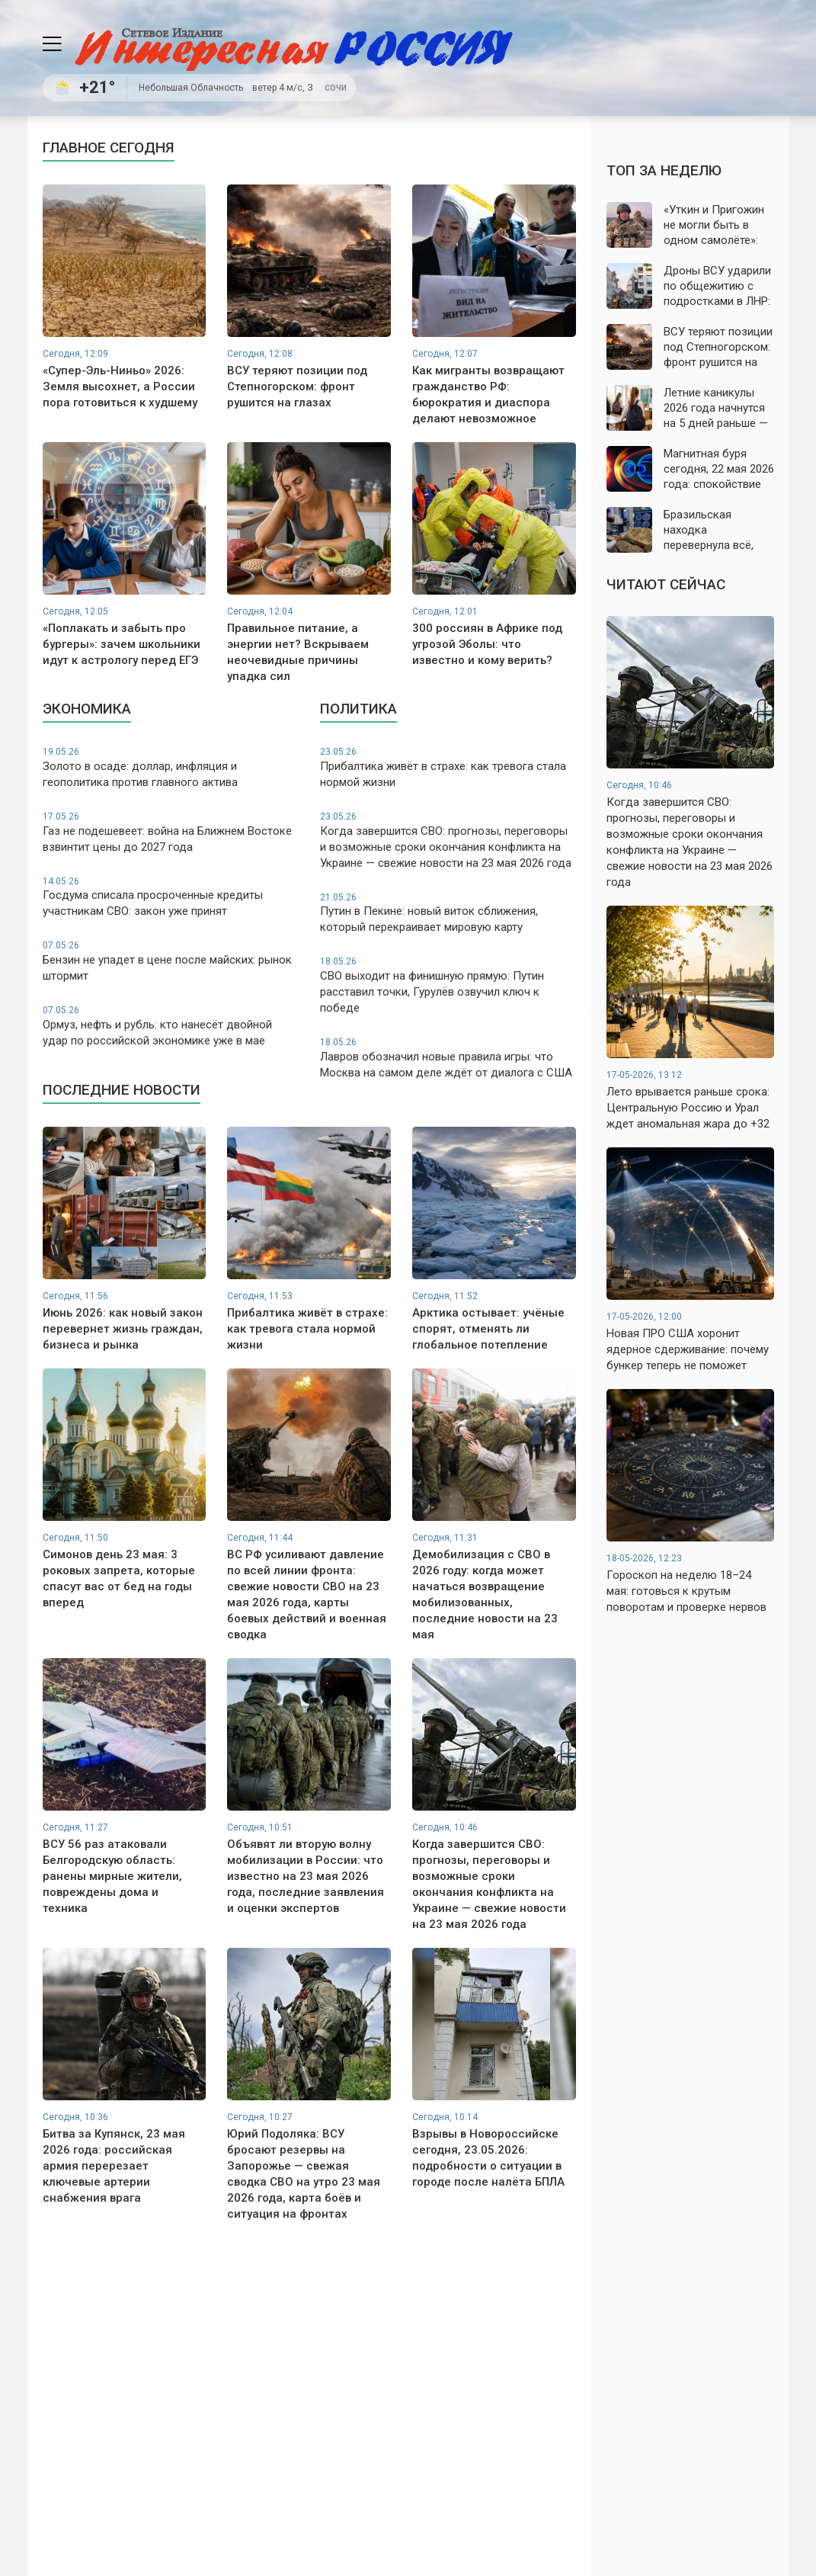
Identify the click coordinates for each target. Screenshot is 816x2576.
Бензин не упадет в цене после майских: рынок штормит (171, 961)
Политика (358, 708)
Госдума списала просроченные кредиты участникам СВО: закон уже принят (171, 897)
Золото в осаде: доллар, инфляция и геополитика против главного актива (171, 767)
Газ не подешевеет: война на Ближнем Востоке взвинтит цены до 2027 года (171, 832)
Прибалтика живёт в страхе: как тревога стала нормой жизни (448, 767)
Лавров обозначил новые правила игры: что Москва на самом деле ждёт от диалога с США (448, 1057)
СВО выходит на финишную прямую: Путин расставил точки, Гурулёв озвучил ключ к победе (448, 985)
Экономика (87, 708)
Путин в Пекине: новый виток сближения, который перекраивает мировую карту (448, 913)
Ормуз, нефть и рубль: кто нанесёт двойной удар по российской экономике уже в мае (171, 1025)
